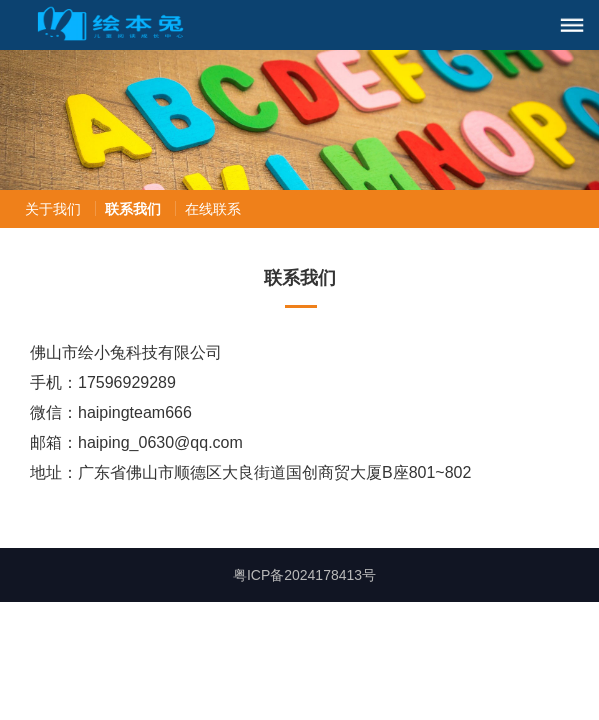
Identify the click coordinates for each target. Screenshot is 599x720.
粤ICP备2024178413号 (304, 575)
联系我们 (133, 209)
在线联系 (213, 209)
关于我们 (53, 209)
